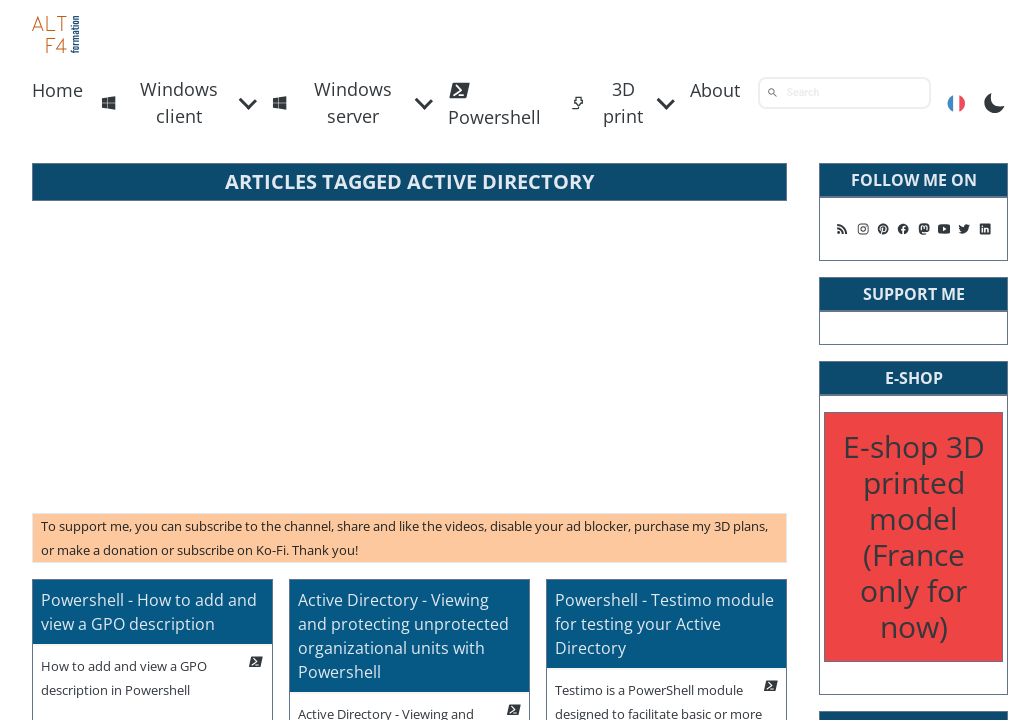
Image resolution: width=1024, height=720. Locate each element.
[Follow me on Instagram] (863, 229)
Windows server (332, 102)
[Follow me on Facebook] (903, 229)
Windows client (159, 102)
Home (57, 90)
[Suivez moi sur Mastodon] (924, 229)
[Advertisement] (409, 357)
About (715, 90)
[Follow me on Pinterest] (883, 229)
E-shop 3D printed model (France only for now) (914, 536)
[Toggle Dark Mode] (994, 101)
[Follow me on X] (964, 229)
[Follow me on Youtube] (944, 229)
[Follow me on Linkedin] (985, 229)
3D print (607, 102)
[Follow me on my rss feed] (842, 229)
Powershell (494, 103)
